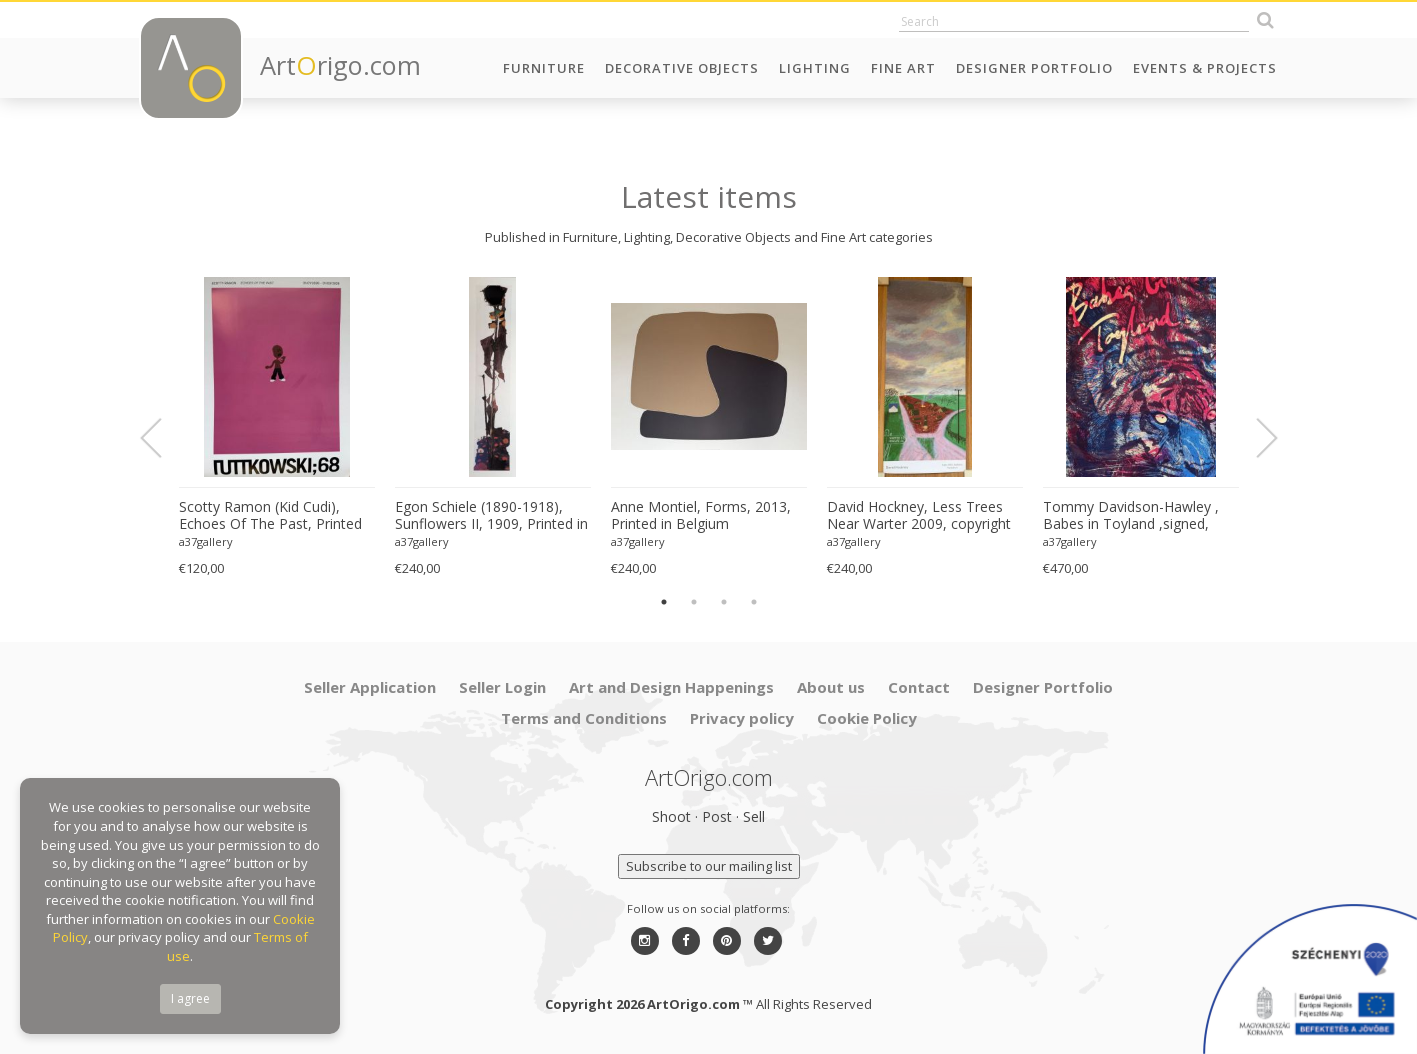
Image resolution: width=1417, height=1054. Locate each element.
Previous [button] (163, 438)
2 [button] (694, 602)
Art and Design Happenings (671, 687)
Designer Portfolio (1034, 68)
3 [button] (724, 602)
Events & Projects (1205, 68)
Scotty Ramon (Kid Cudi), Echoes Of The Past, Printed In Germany (270, 516)
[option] (277, 427)
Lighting (815, 68)
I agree (190, 998)
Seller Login (502, 687)
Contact (919, 687)
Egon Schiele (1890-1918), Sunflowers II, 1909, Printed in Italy (491, 516)
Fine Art (903, 68)
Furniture (544, 68)
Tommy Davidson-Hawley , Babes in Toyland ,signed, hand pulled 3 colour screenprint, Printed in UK (1131, 516)
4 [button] (754, 602)
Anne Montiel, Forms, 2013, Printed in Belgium (701, 515)
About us (831, 687)
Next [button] (1255, 438)
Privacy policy (742, 718)
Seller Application (370, 687)
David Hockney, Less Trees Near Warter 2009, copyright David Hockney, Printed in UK (921, 516)
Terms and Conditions (584, 718)
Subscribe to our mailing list (709, 866)
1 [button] (664, 602)
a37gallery (206, 541)
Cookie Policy (867, 718)
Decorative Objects (682, 68)
